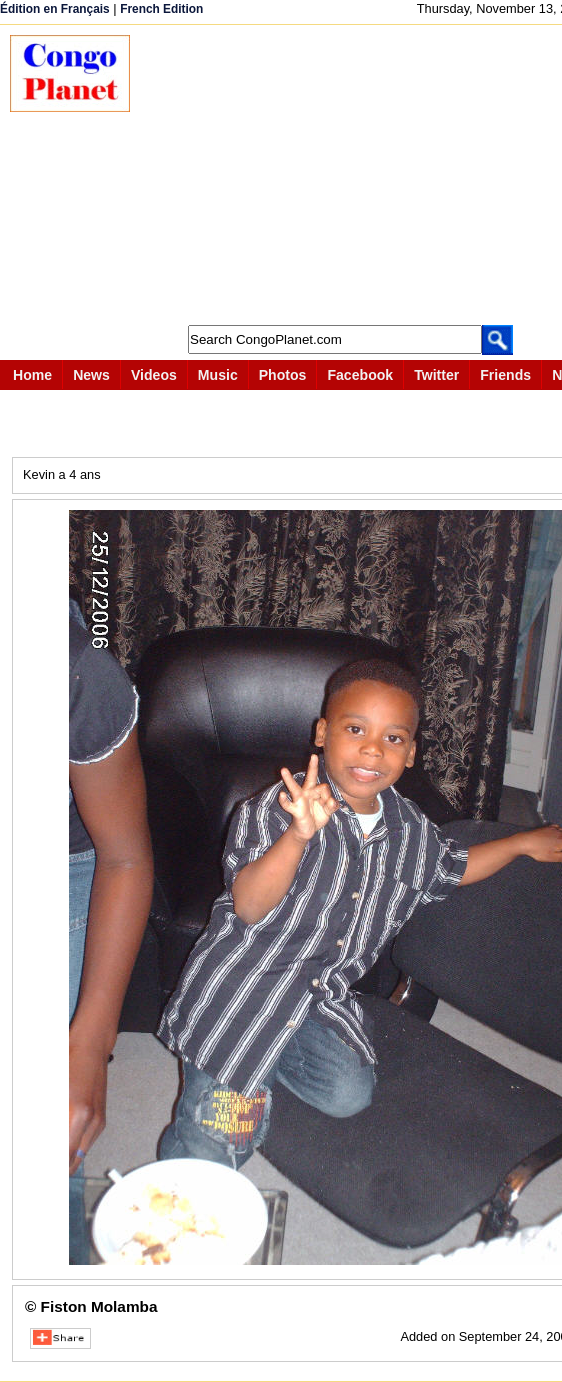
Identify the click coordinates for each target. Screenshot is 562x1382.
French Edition (161, 9)
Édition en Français (55, 9)
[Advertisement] (356, 175)
